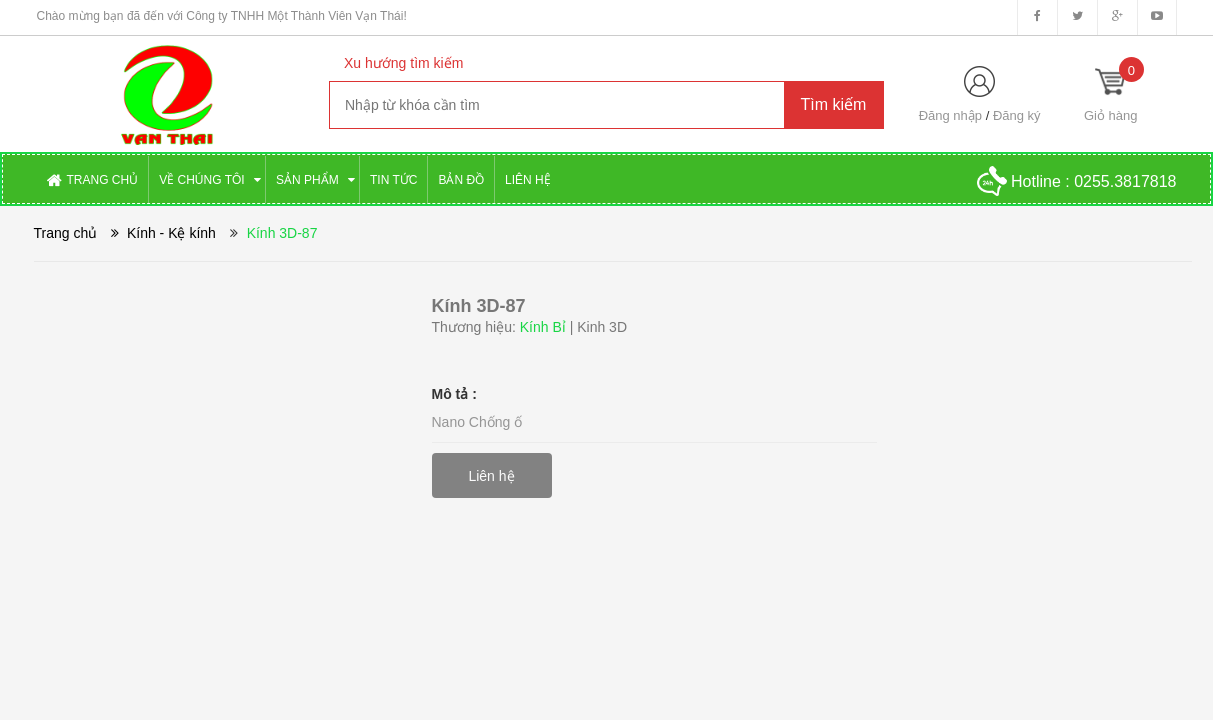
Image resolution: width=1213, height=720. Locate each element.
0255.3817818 (1125, 181)
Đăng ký (1017, 115)
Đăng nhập (950, 115)
